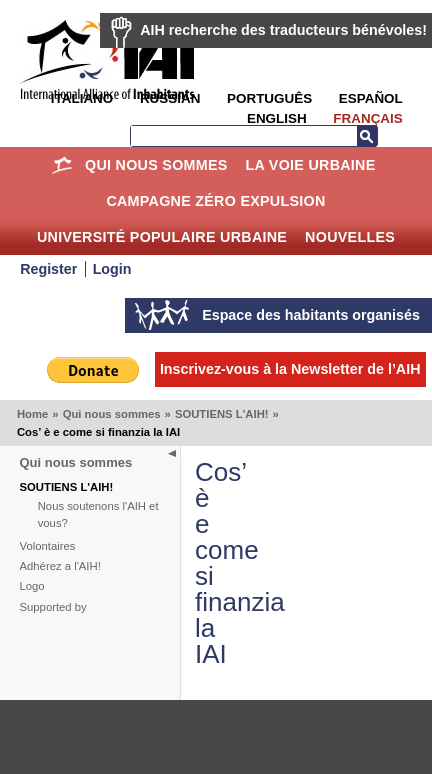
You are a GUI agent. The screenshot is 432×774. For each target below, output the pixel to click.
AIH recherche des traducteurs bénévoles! (283, 30)
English (277, 118)
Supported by (53, 607)
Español (371, 98)
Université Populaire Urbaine (162, 237)
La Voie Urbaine (310, 165)
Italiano (82, 98)
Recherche (367, 136)
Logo (32, 586)
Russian (170, 98)
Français (367, 118)
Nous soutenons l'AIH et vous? (98, 514)
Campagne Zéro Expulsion (215, 201)
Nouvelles (350, 237)
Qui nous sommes (156, 165)
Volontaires (48, 546)
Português (269, 98)
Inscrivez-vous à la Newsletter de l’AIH (290, 369)
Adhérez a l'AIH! (60, 566)
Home (61, 165)
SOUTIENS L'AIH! (222, 414)
